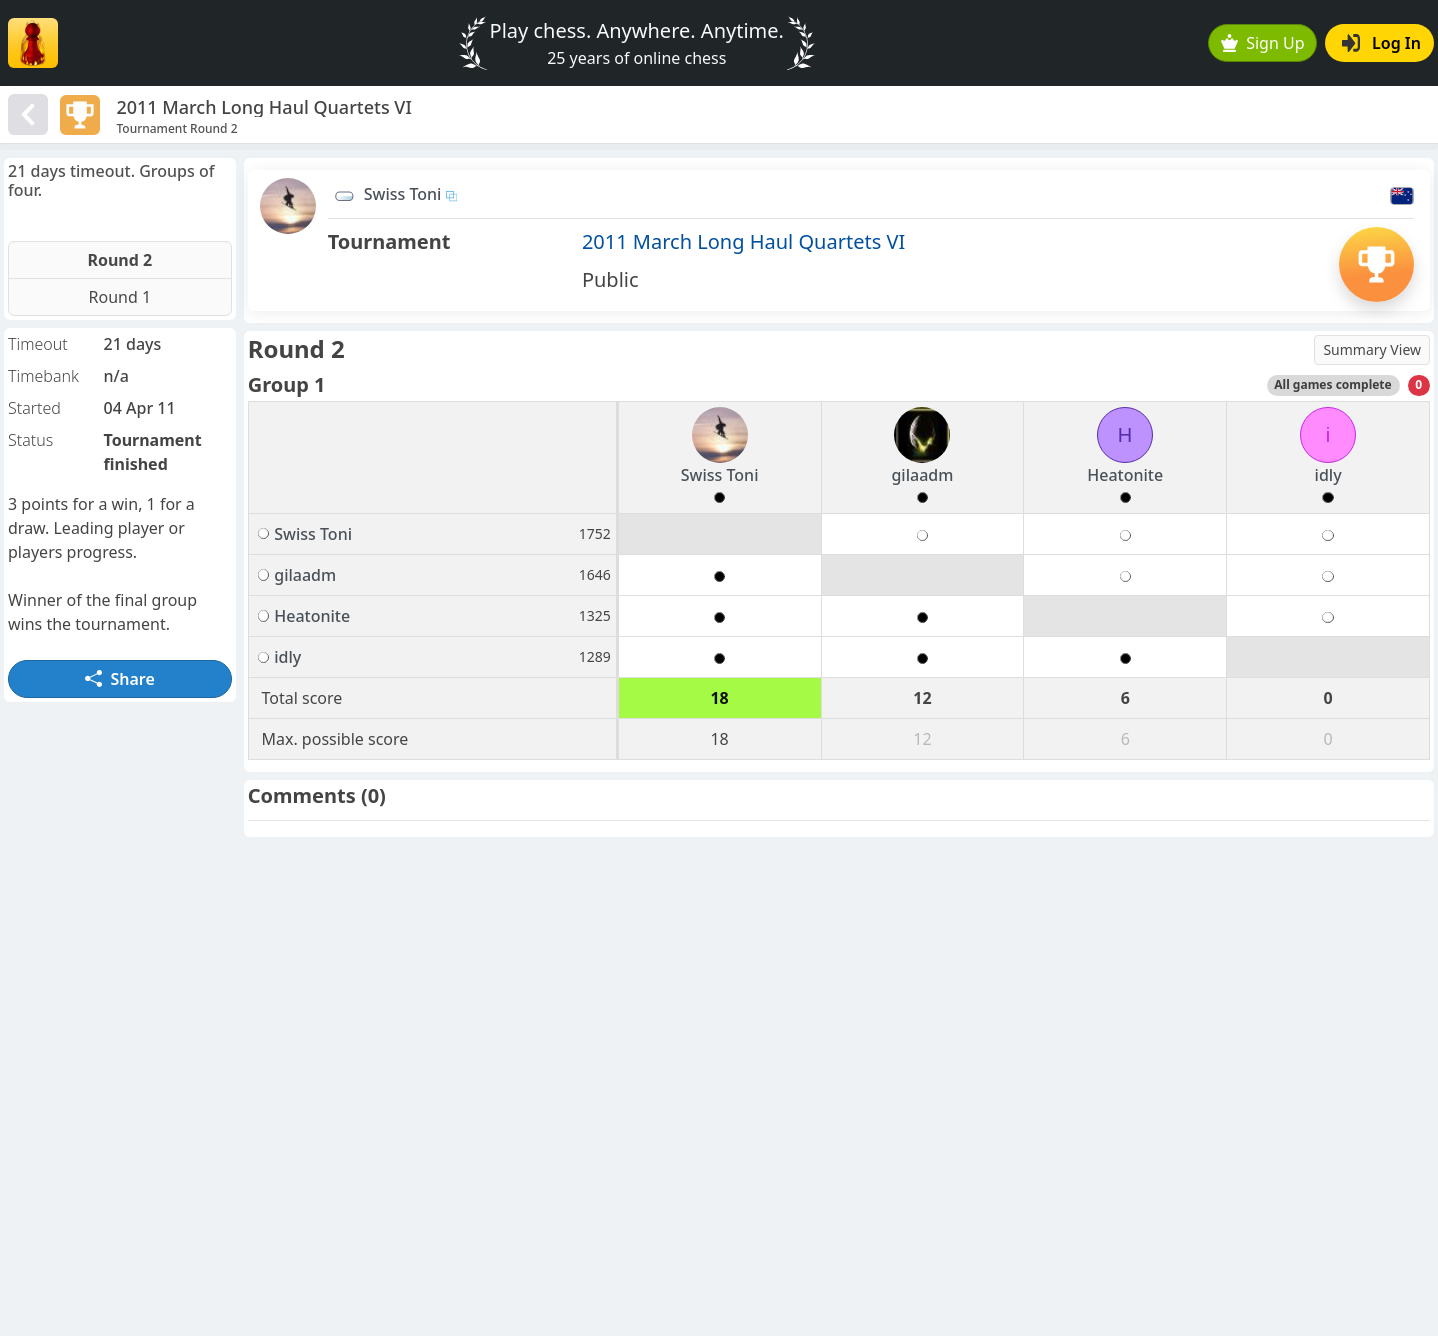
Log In (1381, 43)
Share (120, 679)
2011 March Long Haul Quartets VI (743, 241)
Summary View (1372, 349)
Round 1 (120, 297)
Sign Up (1263, 43)
